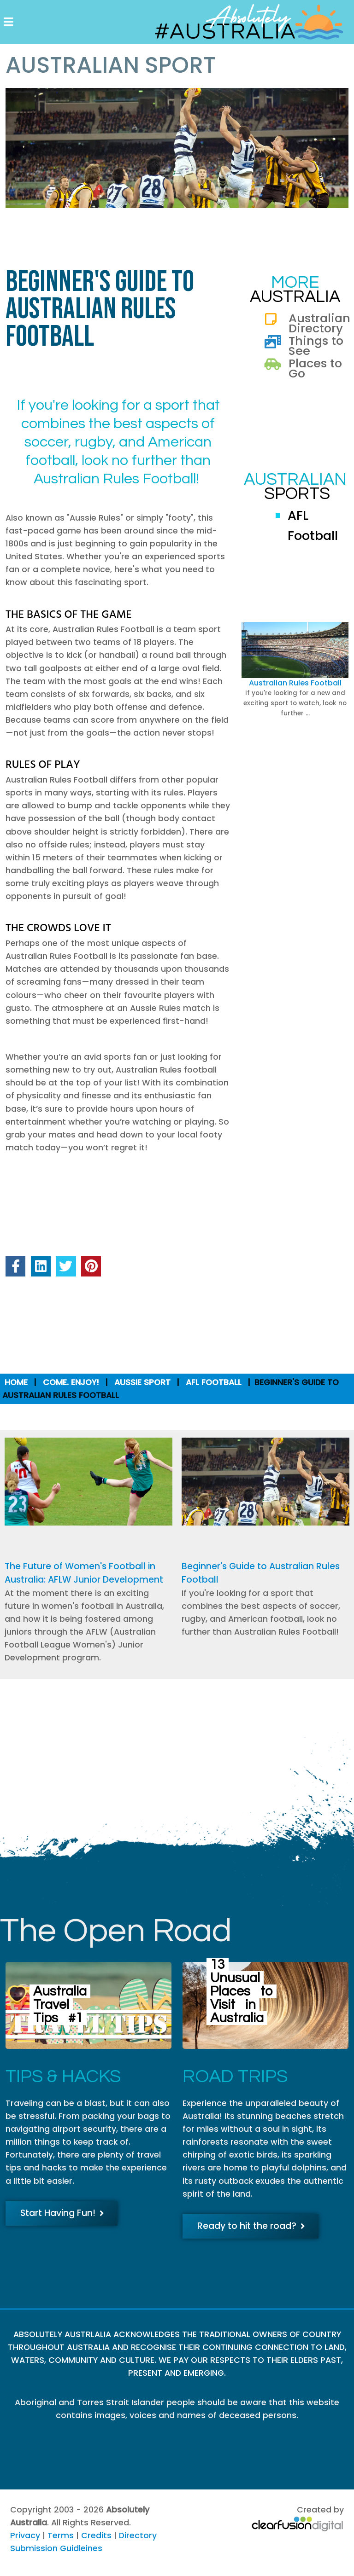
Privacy (25, 2535)
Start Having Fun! (62, 2213)
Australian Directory (319, 323)
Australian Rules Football (295, 683)
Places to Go (315, 368)
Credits (96, 2535)
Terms (60, 2535)
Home (16, 1382)
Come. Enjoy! (71, 1382)
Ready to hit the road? (251, 2226)
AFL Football (214, 1382)
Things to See (316, 345)
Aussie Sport (142, 1382)
